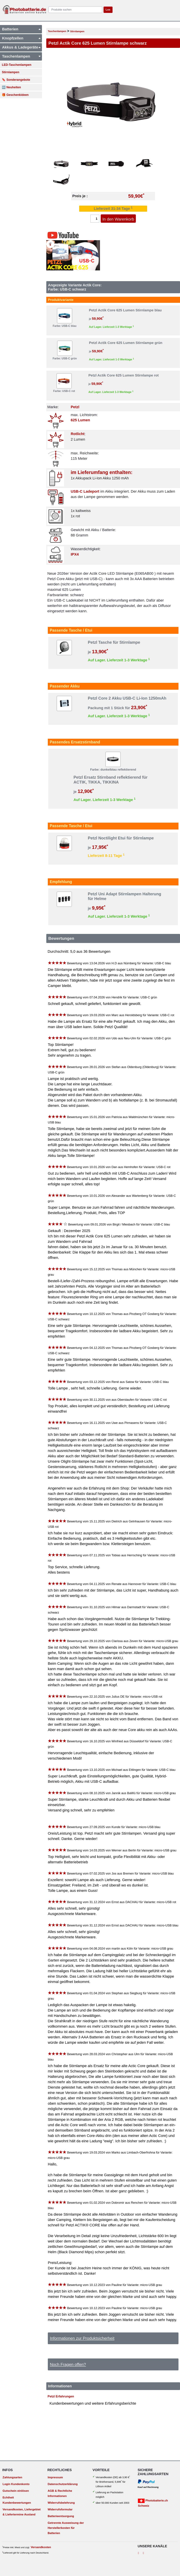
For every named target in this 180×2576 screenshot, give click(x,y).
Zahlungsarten (12, 2477)
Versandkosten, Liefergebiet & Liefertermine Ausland (22, 2512)
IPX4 (75, 554)
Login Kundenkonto (16, 2484)
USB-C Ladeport (85, 491)
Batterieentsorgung (61, 2516)
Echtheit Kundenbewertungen (17, 2500)
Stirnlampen (77, 31)
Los (108, 9)
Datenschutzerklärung (63, 2484)
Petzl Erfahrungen (61, 2396)
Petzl (75, 407)
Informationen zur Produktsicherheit (82, 2338)
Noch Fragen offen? (68, 2364)
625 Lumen (80, 420)
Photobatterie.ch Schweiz (153, 2503)
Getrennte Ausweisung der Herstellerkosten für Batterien (66, 2528)
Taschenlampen (57, 31)
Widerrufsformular (60, 2509)
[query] (75, 10)
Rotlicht (77, 434)
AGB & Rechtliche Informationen (60, 2493)
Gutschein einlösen (16, 2490)
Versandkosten (41, 2547)
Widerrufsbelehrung (61, 2502)
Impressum (55, 2477)
